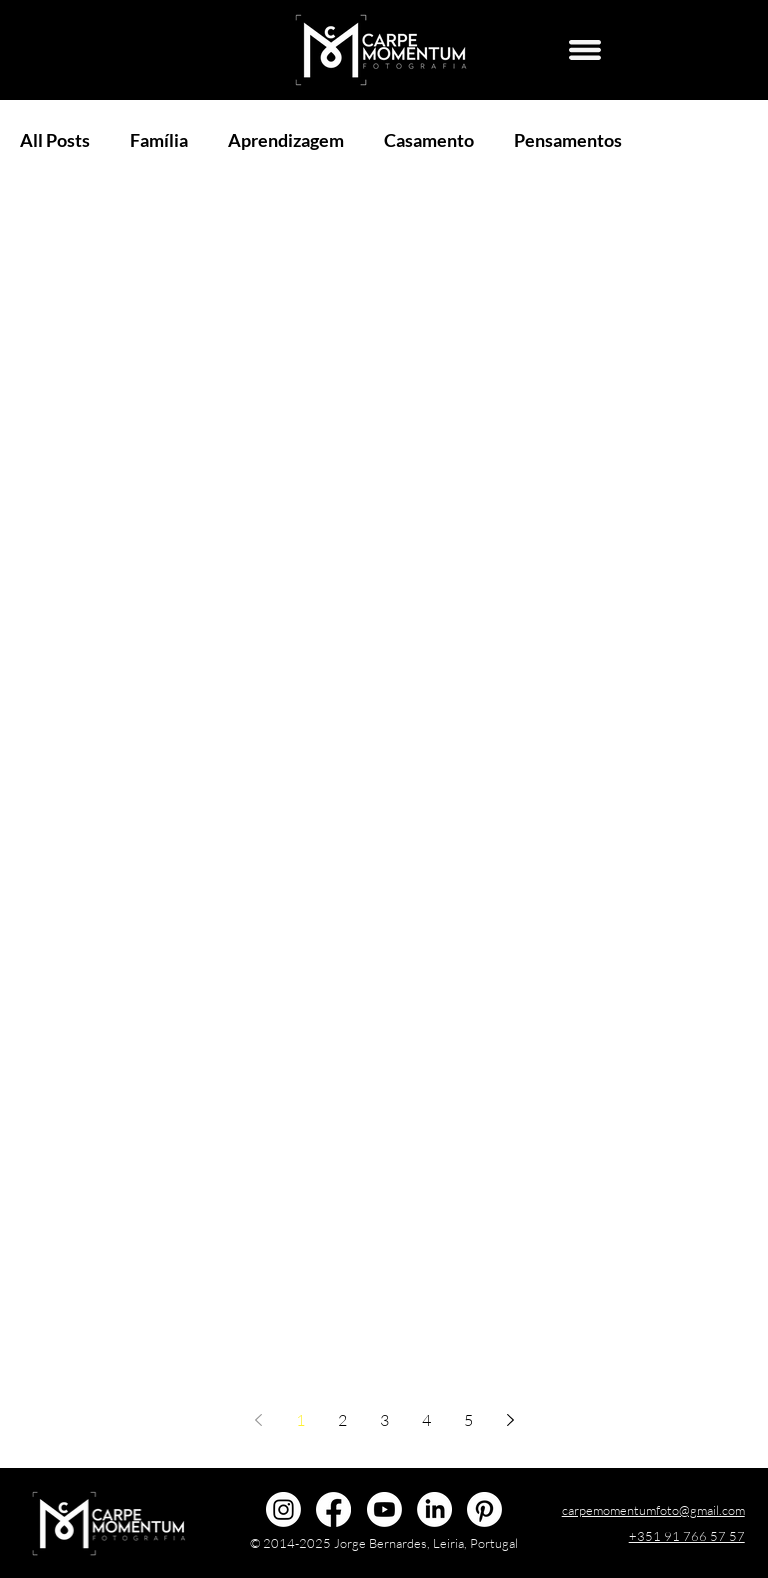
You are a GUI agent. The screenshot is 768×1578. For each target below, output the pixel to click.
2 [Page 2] (342, 1420)
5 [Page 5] (468, 1420)
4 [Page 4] (426, 1420)
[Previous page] (258, 1420)
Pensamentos (568, 140)
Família (159, 140)
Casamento (429, 140)
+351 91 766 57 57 (687, 1536)
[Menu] (585, 50)
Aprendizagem (286, 140)
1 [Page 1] (300, 1420)
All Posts (55, 140)
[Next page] (510, 1420)
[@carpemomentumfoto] (283, 1509)
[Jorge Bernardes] (434, 1509)
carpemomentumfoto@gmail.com (653, 1510)
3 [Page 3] (384, 1420)
